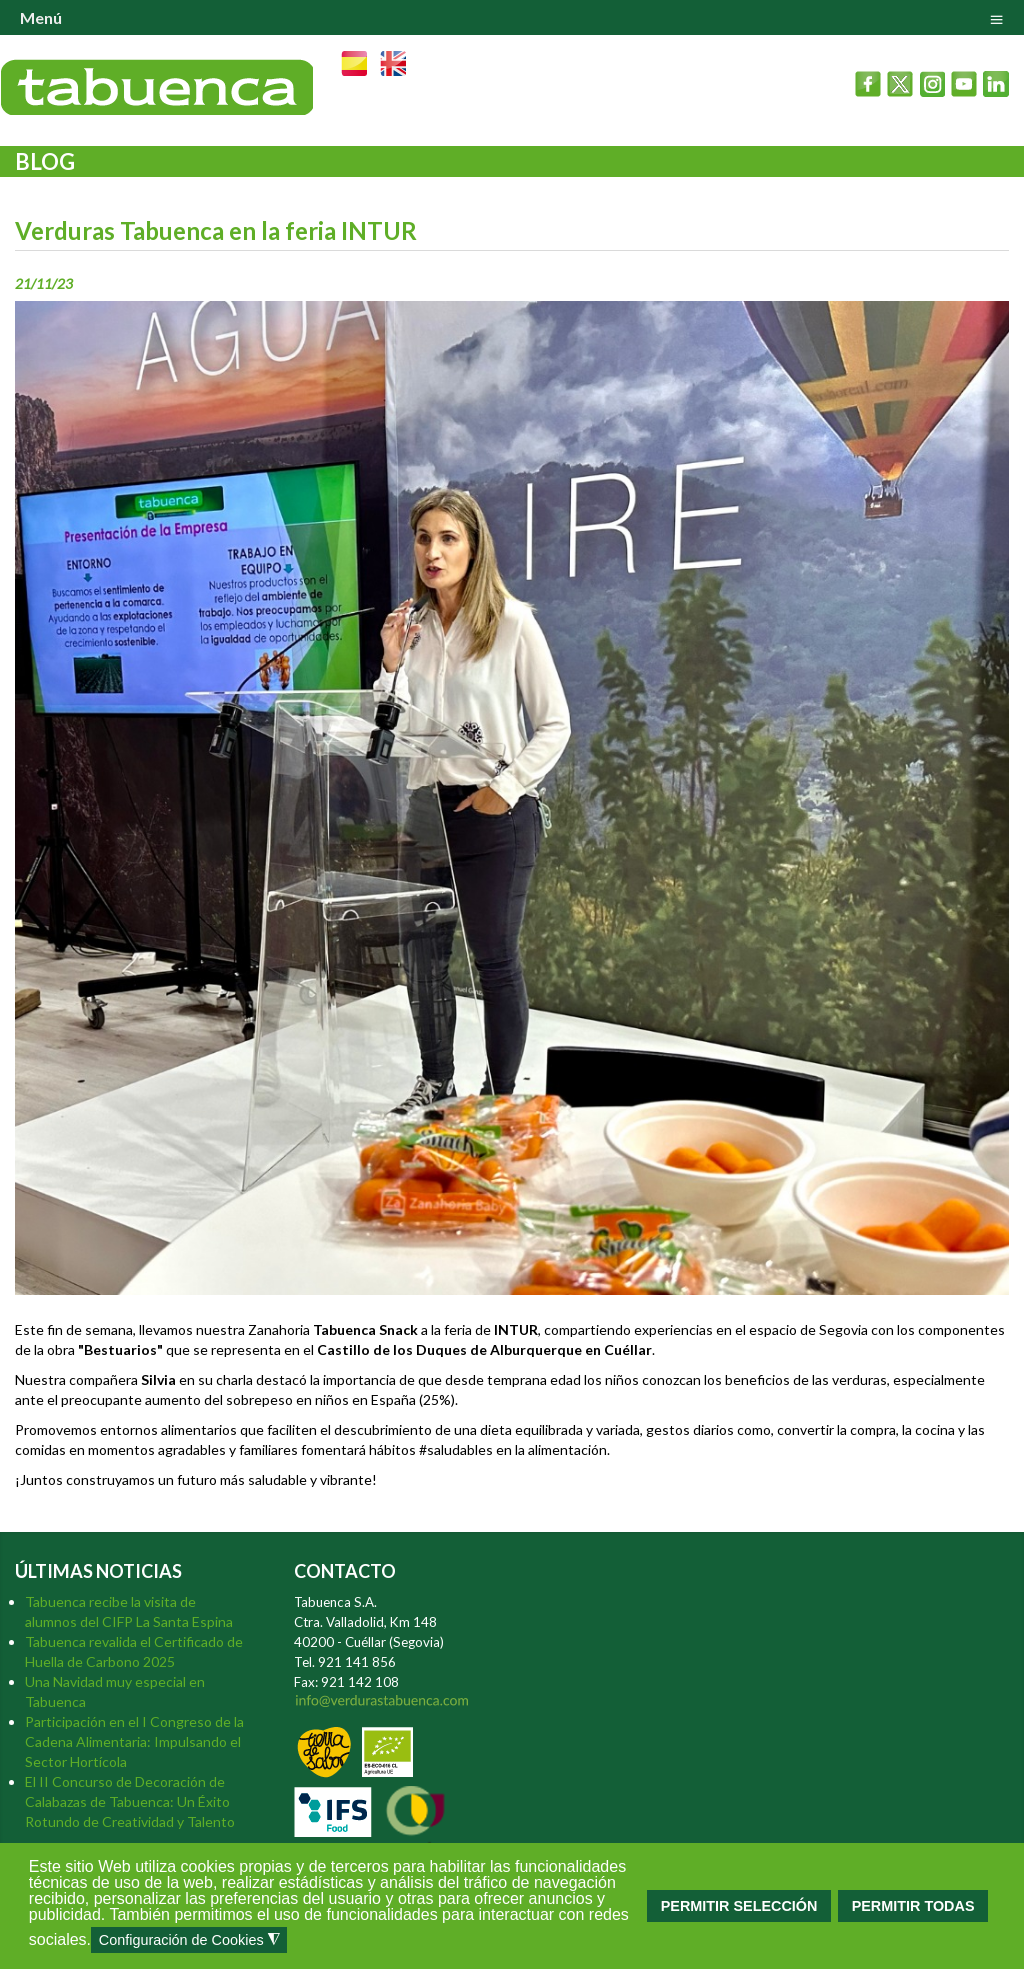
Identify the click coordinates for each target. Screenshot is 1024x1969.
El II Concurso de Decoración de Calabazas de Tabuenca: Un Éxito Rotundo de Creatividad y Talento (130, 1801)
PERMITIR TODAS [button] (913, 1906)
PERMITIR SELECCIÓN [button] (739, 1906)
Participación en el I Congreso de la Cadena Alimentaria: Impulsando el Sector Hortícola (134, 1741)
